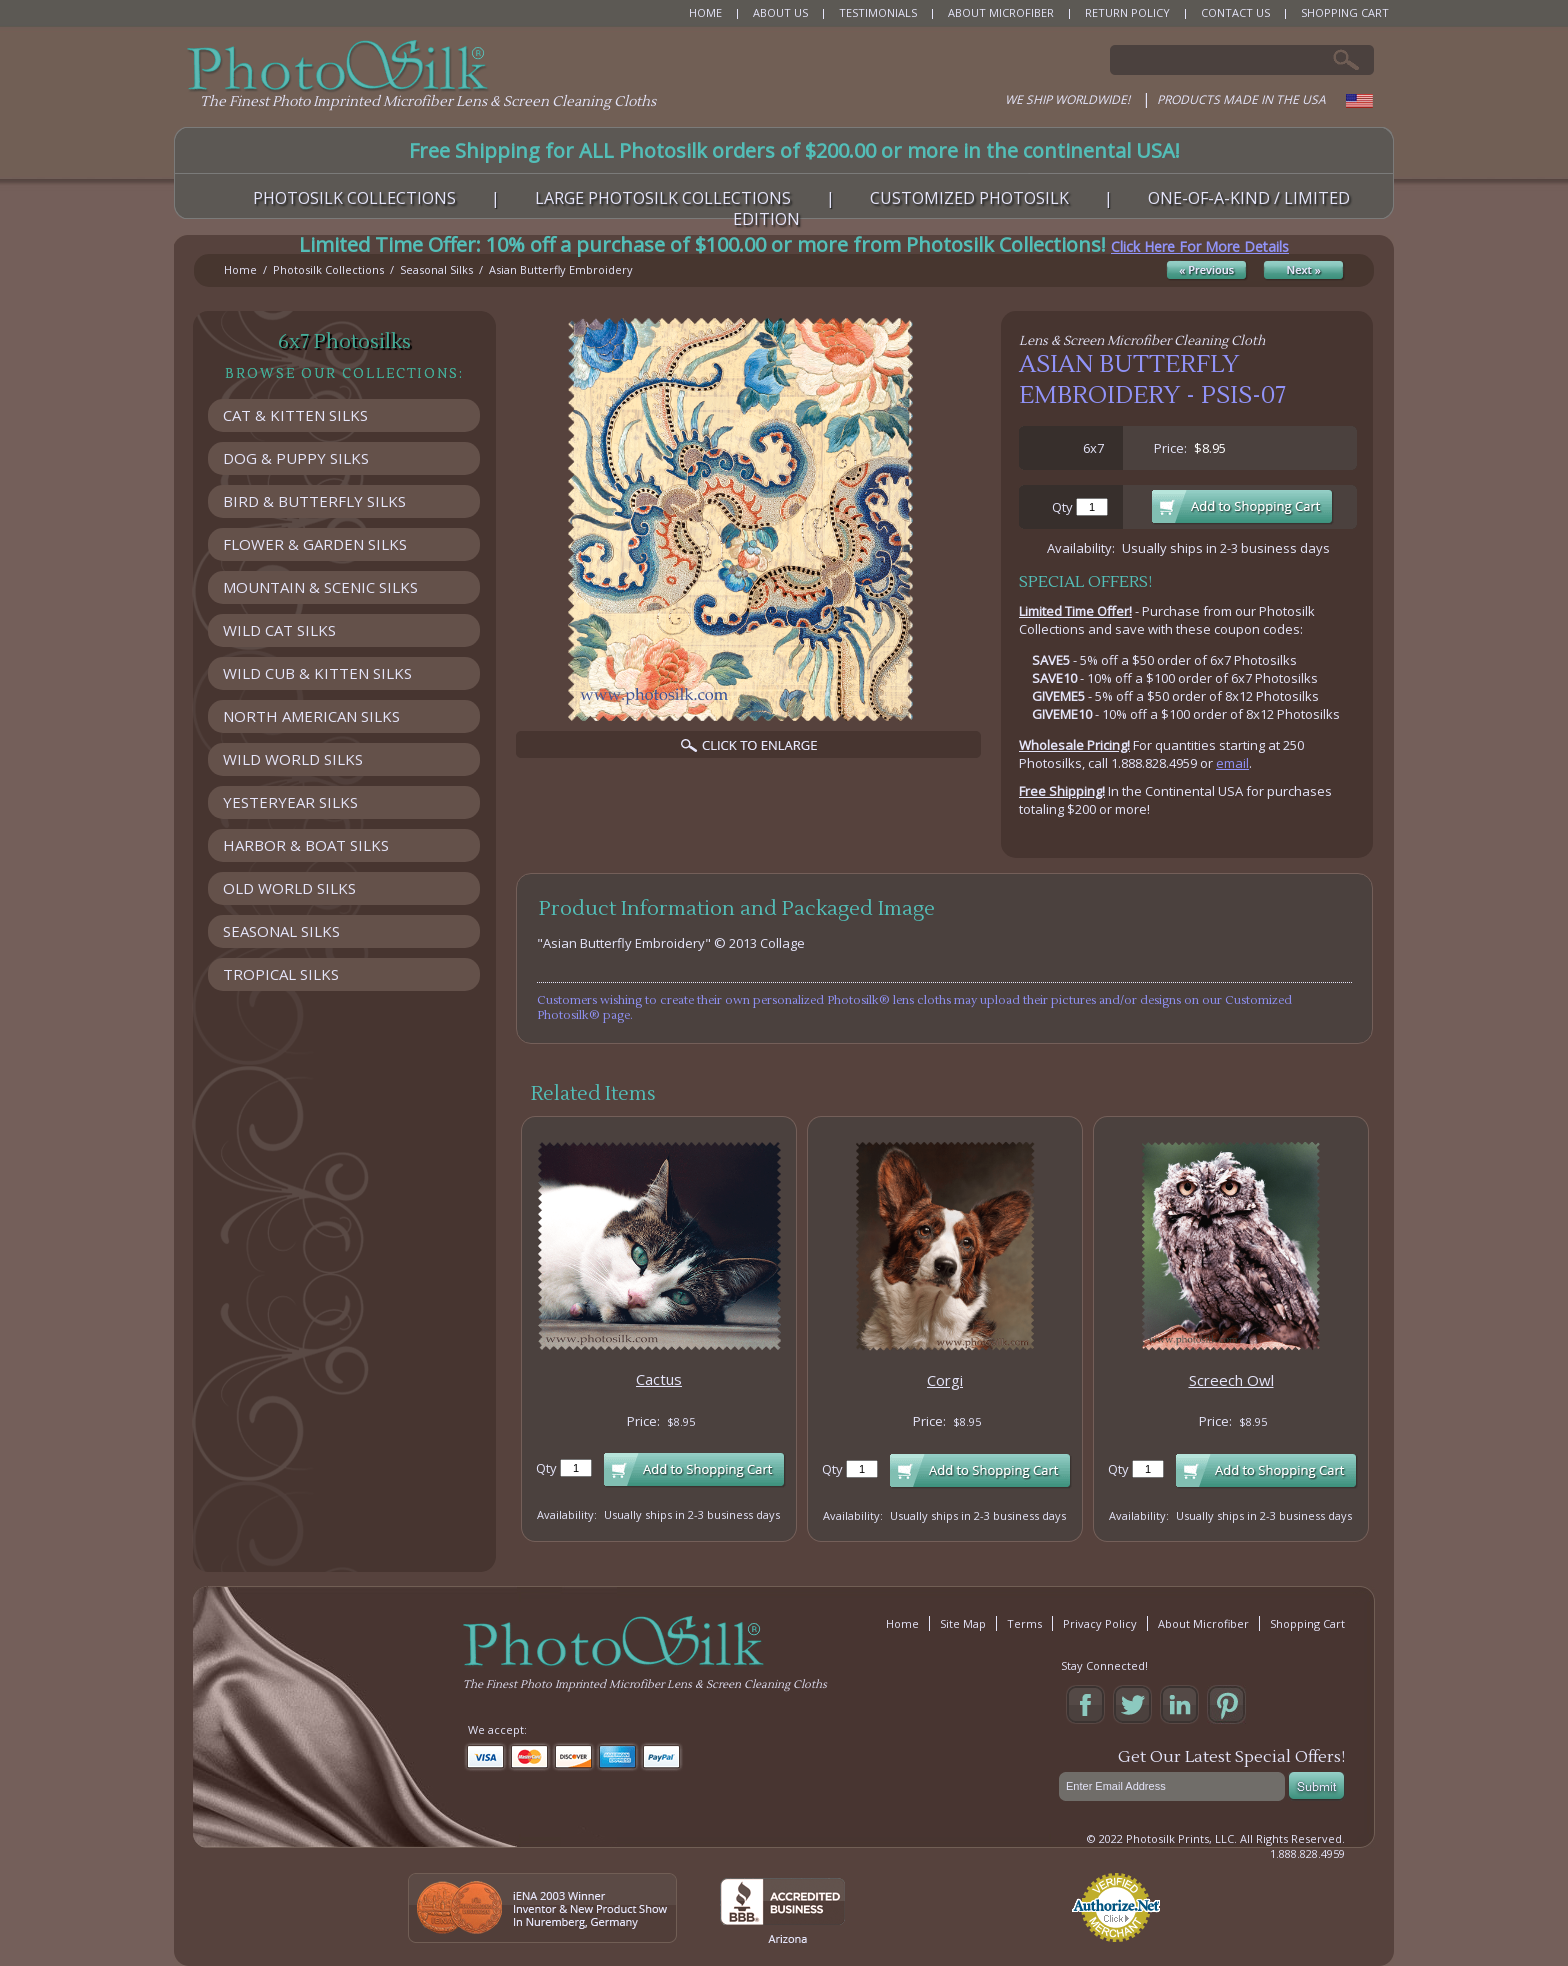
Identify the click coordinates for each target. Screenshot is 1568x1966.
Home (240, 269)
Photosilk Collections (328, 269)
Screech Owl (1231, 1380)
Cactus (659, 1379)
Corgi (945, 1380)
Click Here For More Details (1200, 246)
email (1232, 763)
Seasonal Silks (436, 269)
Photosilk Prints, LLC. (1181, 1838)
